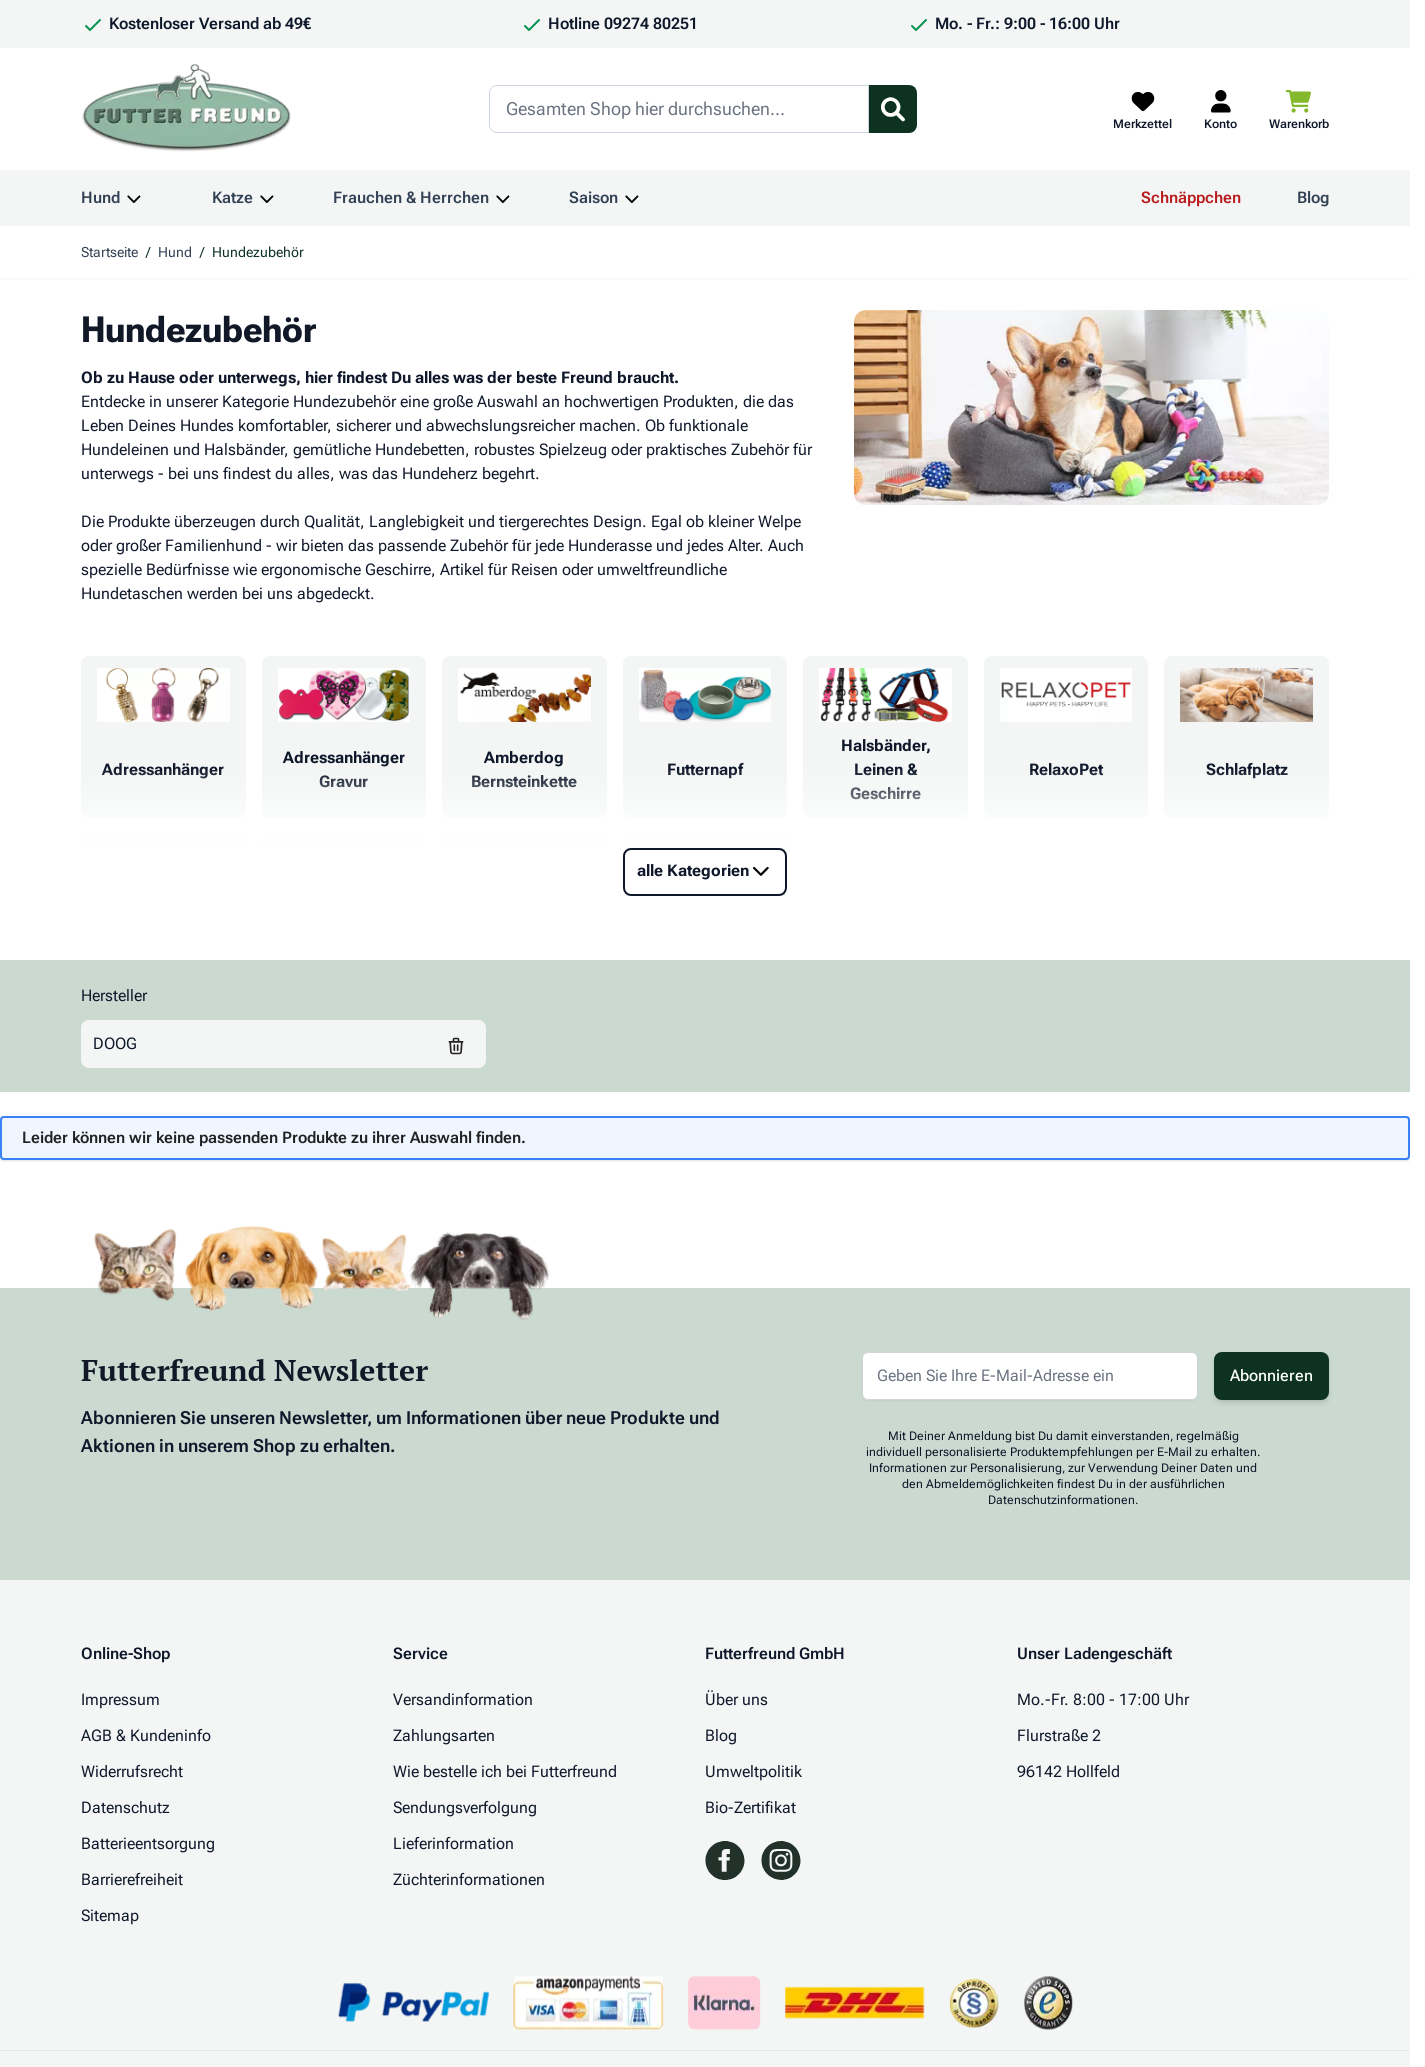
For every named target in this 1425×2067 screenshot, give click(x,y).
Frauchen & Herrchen (411, 197)
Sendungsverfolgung (465, 1807)
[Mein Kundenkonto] (1220, 109)
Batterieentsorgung (148, 1843)
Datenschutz (125, 1807)
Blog (1313, 197)
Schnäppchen (1191, 197)
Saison (593, 197)
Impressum (120, 1699)
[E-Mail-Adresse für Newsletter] (1030, 1376)
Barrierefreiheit (132, 1879)
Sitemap (110, 1915)
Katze (232, 197)
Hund (100, 197)
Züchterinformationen (469, 1879)
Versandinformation (463, 1699)
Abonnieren (1271, 1375)
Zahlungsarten (444, 1735)
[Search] (679, 109)
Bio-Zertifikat (750, 1807)
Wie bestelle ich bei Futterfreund (505, 1771)
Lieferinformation (453, 1843)
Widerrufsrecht (132, 1771)
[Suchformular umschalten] (893, 109)
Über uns (736, 1699)
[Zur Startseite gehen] (187, 109)
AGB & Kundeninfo (146, 1735)
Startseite (109, 252)
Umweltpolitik (753, 1771)
